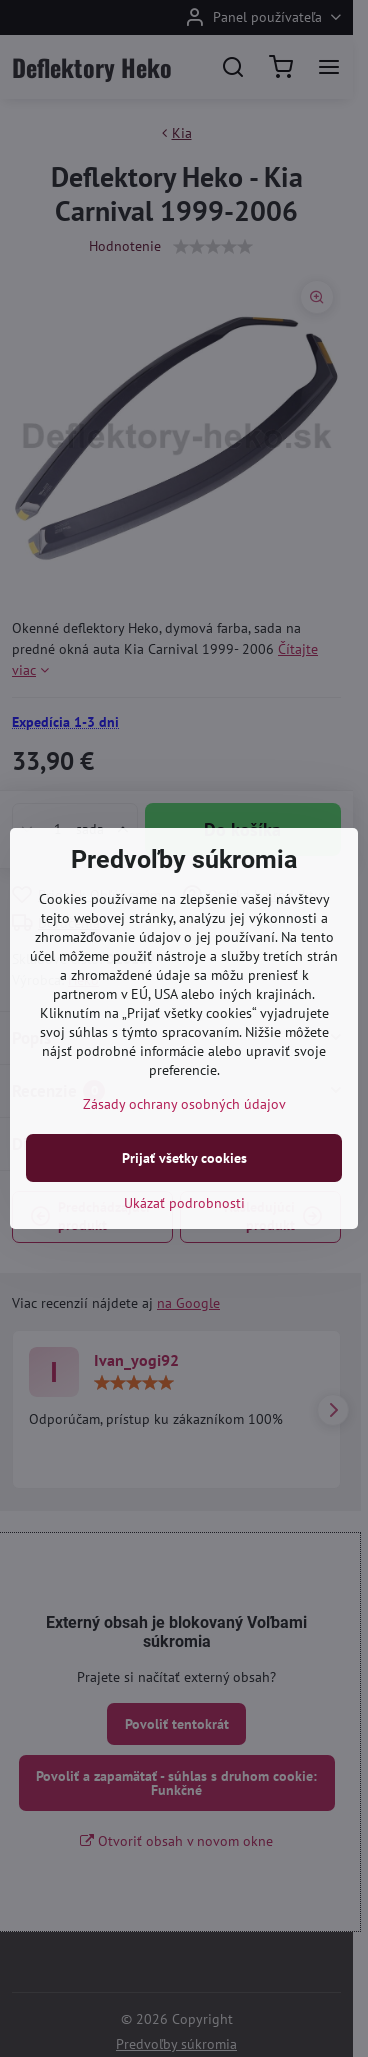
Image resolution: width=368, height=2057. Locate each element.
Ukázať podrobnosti (184, 1203)
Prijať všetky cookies (184, 1158)
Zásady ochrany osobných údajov (184, 1104)
